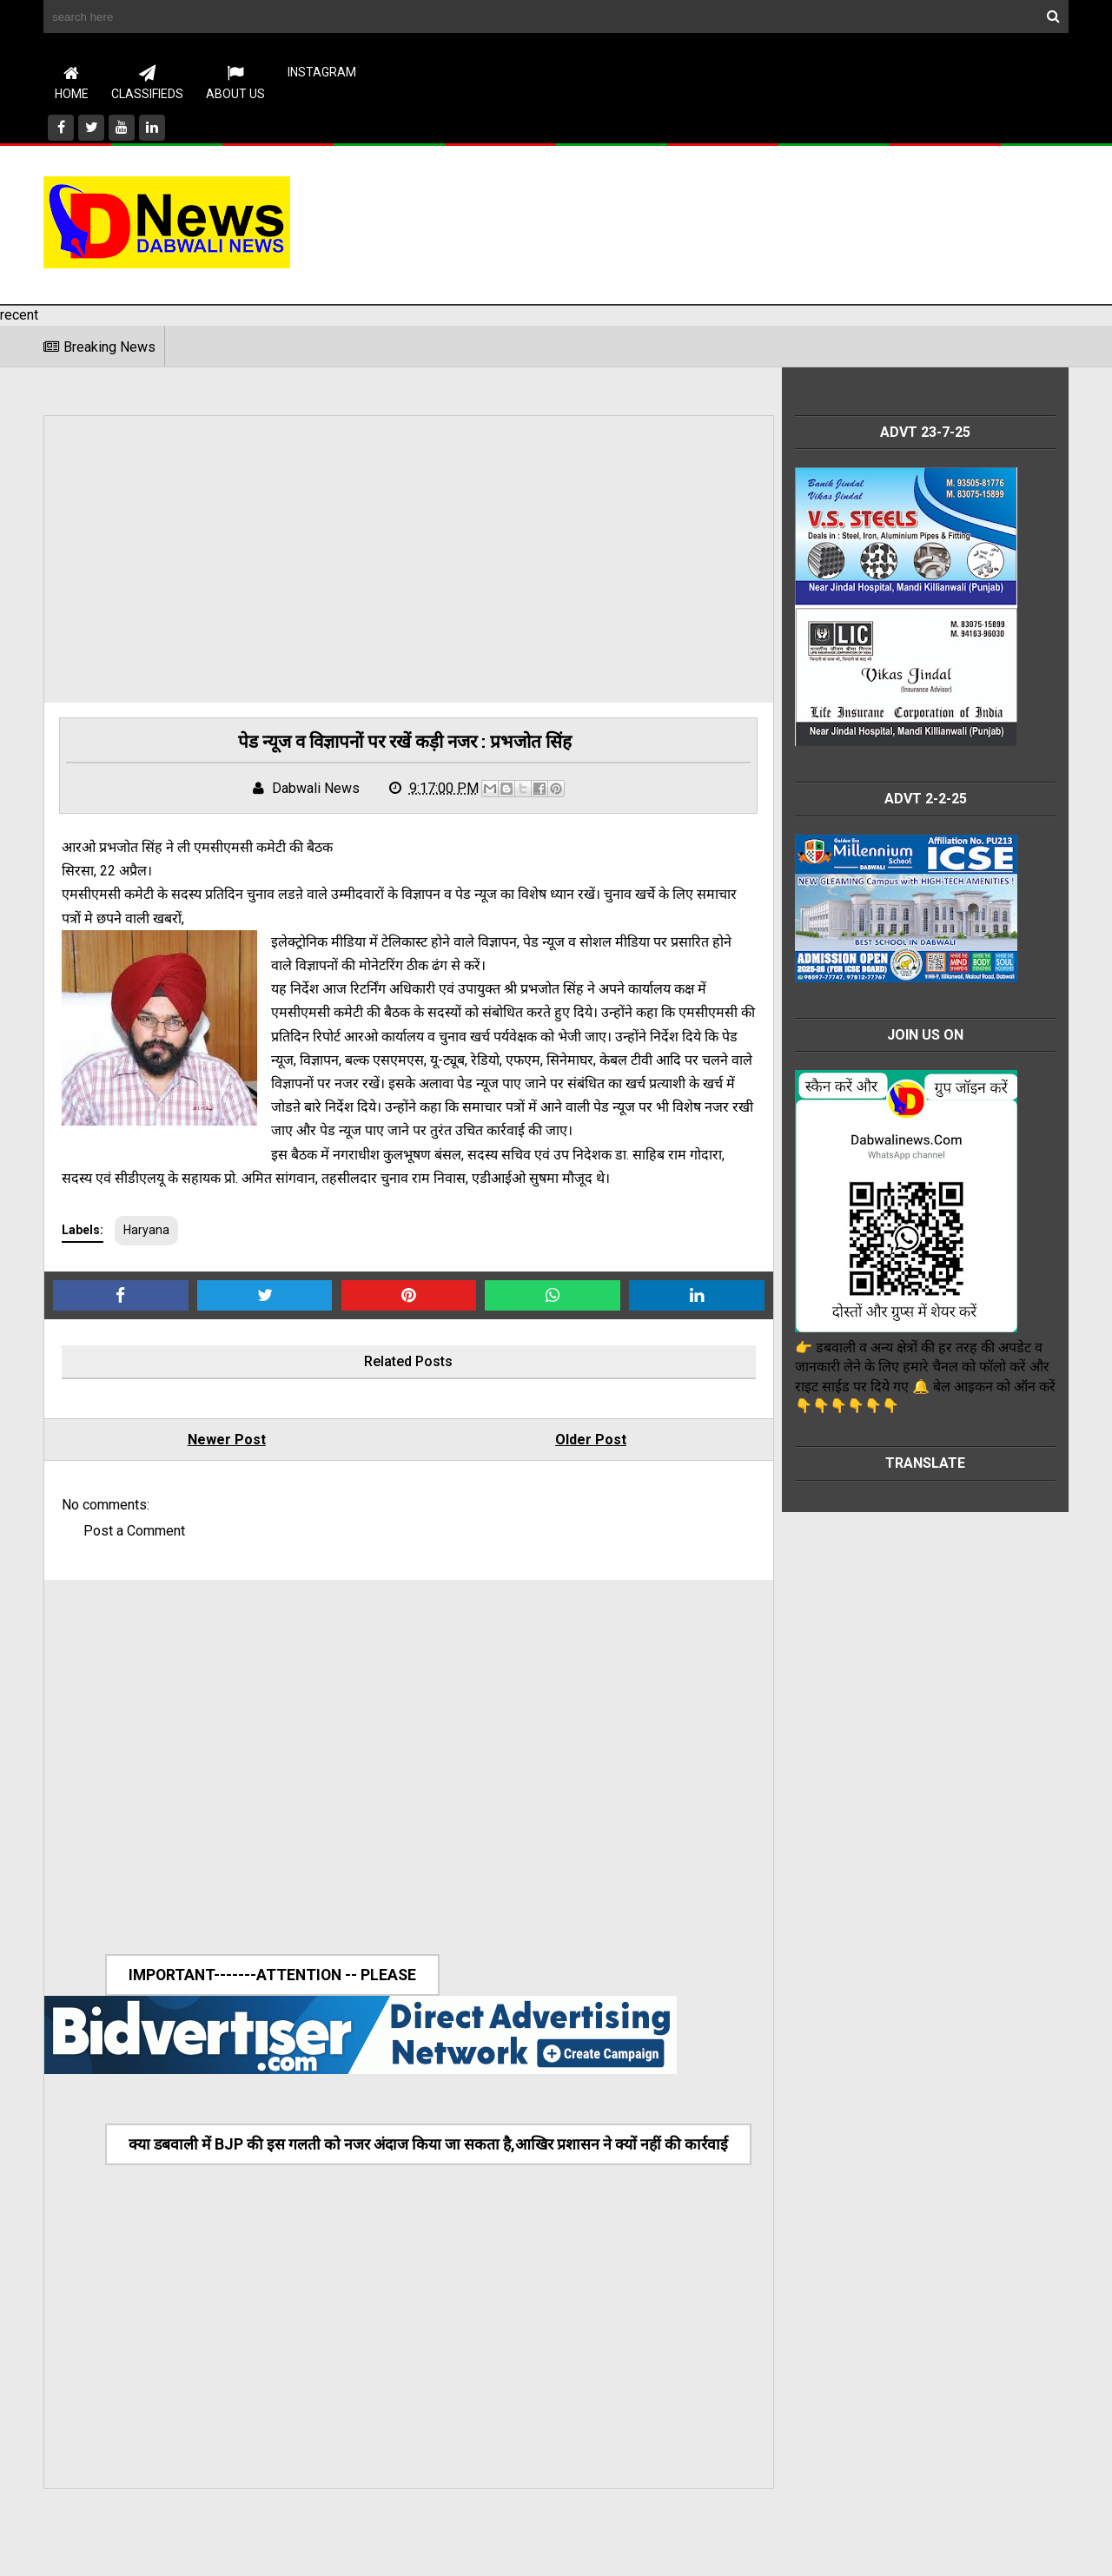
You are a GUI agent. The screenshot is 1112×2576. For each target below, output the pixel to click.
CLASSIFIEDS (147, 82)
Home (72, 82)
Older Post (565, 1465)
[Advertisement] (752, 221)
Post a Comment (134, 1557)
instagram (322, 72)
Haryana (146, 1256)
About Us (235, 82)
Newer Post (218, 1465)
